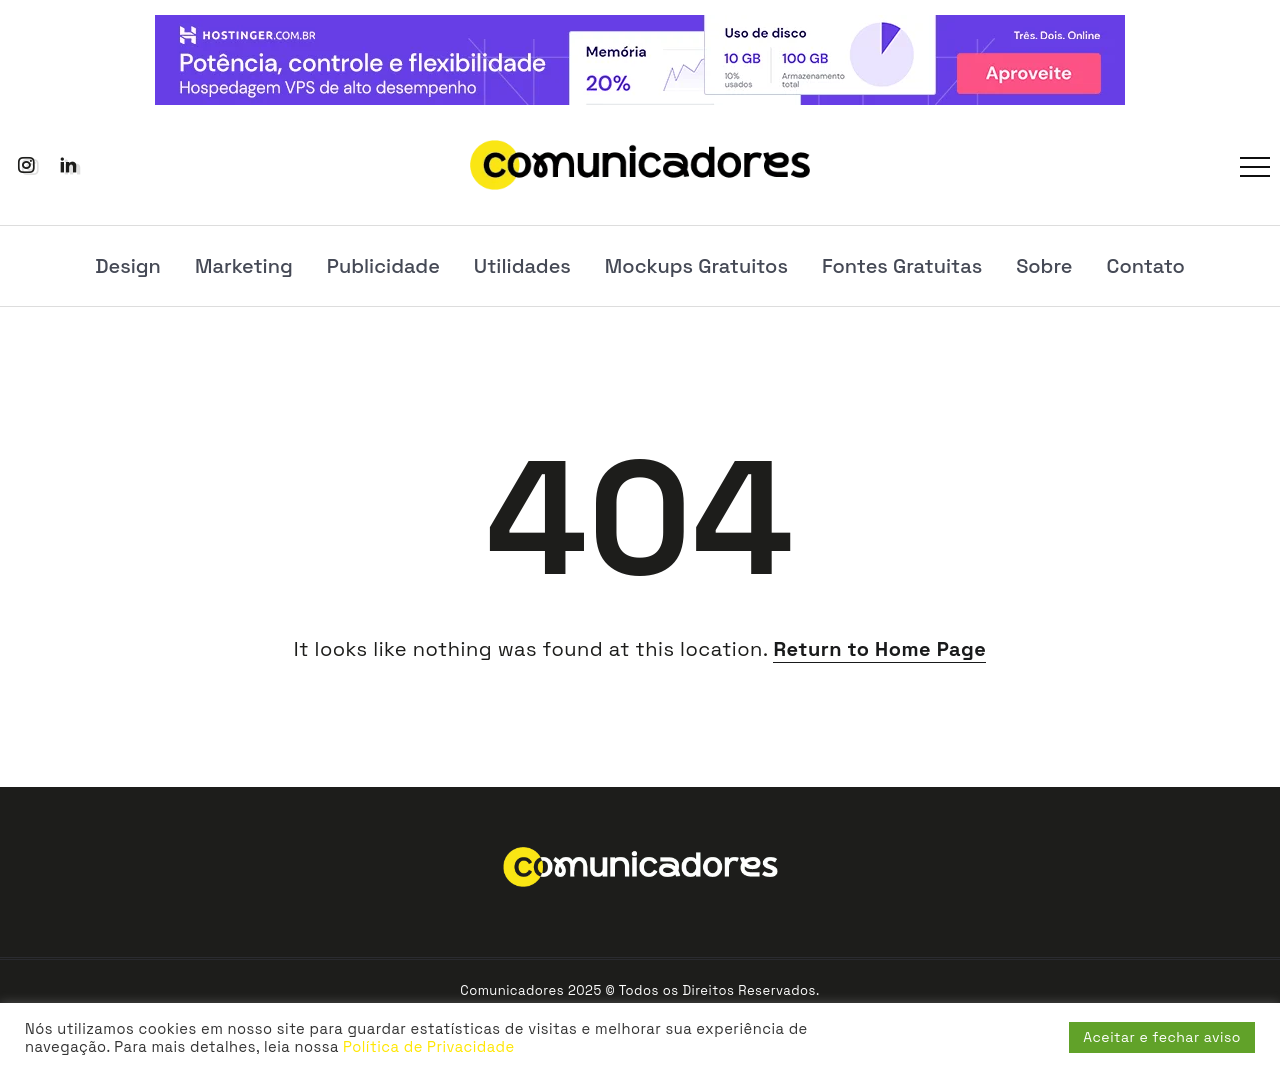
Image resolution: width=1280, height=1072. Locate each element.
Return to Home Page (879, 649)
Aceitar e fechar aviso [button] (1162, 1037)
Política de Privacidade (428, 1047)
